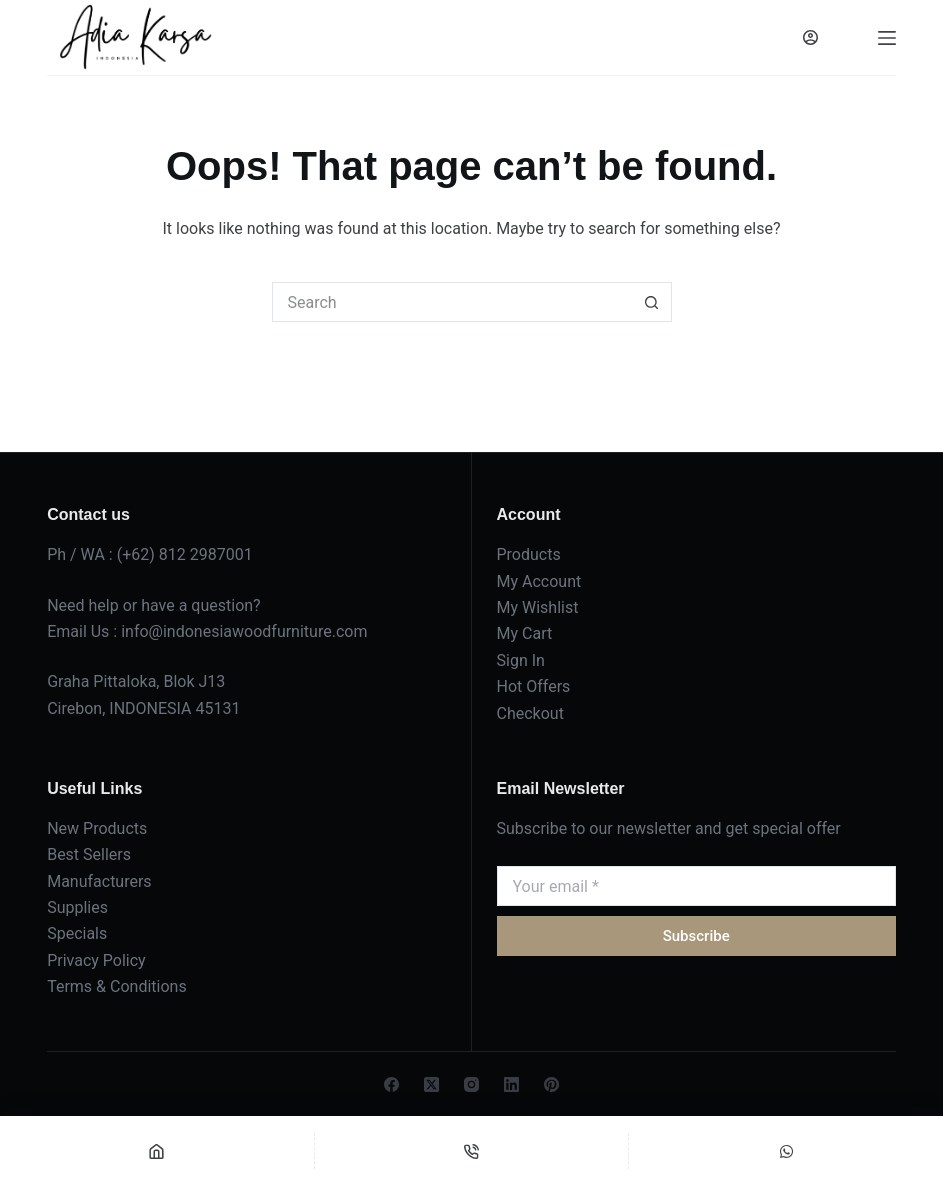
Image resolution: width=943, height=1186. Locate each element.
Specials (77, 933)
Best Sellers (89, 854)
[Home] (157, 1151)
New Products (97, 828)
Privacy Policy (96, 960)
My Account (539, 581)
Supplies (77, 907)
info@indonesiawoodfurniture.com (244, 631)
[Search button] (652, 302)
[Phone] (472, 1151)
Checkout (530, 713)
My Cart (525, 633)
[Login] (810, 37)
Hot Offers (534, 686)
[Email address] (696, 886)
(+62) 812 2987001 (185, 554)
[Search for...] (452, 302)
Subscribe (696, 936)
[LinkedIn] (511, 1084)
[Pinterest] (551, 1084)
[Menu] (887, 38)
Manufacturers (99, 881)
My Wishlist (538, 607)
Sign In (521, 660)
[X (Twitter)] (431, 1084)
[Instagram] (471, 1084)
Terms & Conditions (117, 986)
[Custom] (786, 1151)
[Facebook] (391, 1084)
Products (529, 554)
